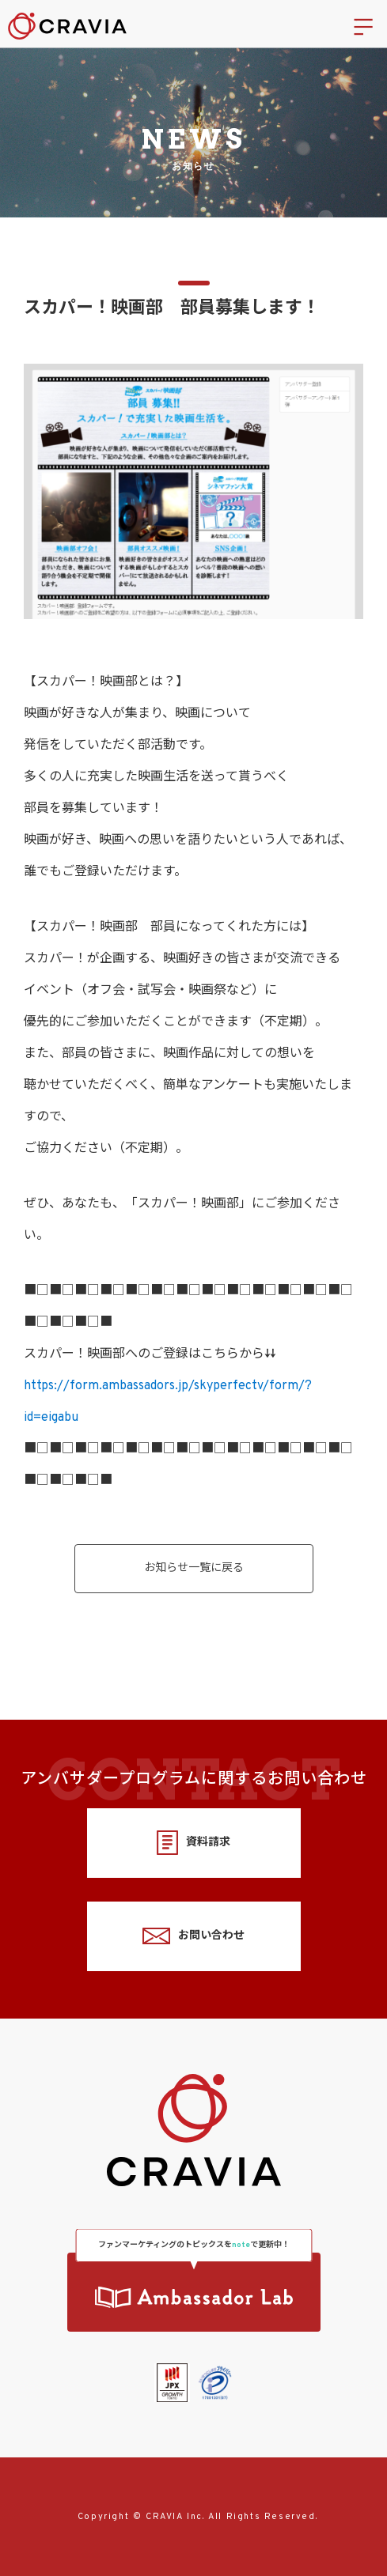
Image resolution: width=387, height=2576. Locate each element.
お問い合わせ (193, 1936)
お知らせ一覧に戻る (194, 1568)
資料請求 (193, 1842)
